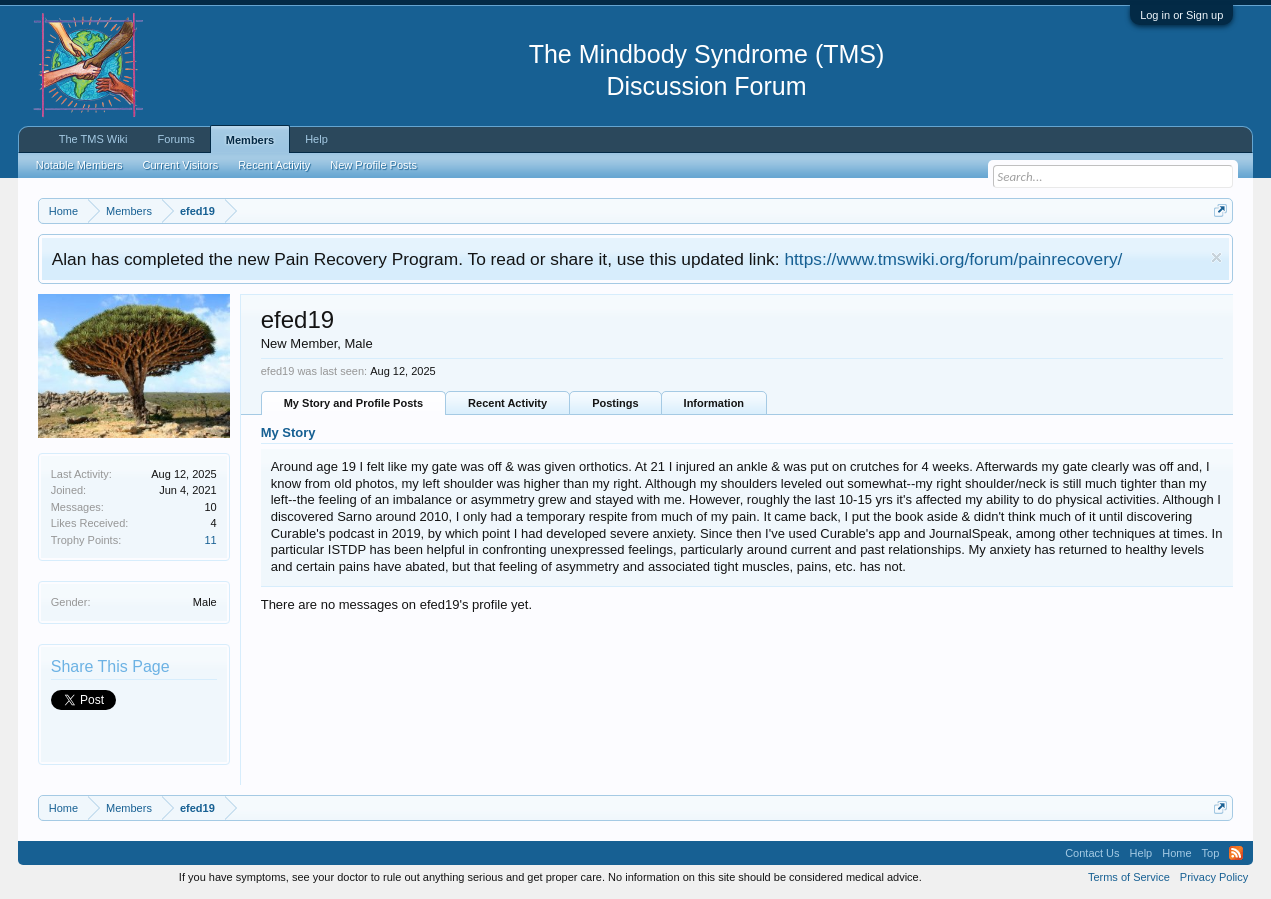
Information (714, 403)
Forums (176, 139)
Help (316, 139)
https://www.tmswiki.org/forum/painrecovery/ (953, 259)
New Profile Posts (373, 165)
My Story (288, 432)
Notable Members (79, 165)
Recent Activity (507, 403)
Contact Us (1092, 853)
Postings (615, 403)
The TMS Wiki (93, 139)
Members (250, 140)
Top (1211, 853)
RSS (1236, 853)
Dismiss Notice (1216, 257)
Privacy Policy (1214, 877)
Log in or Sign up (1181, 15)
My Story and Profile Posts (353, 403)
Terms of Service (1129, 877)
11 (210, 540)
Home (1176, 853)
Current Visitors (181, 165)
